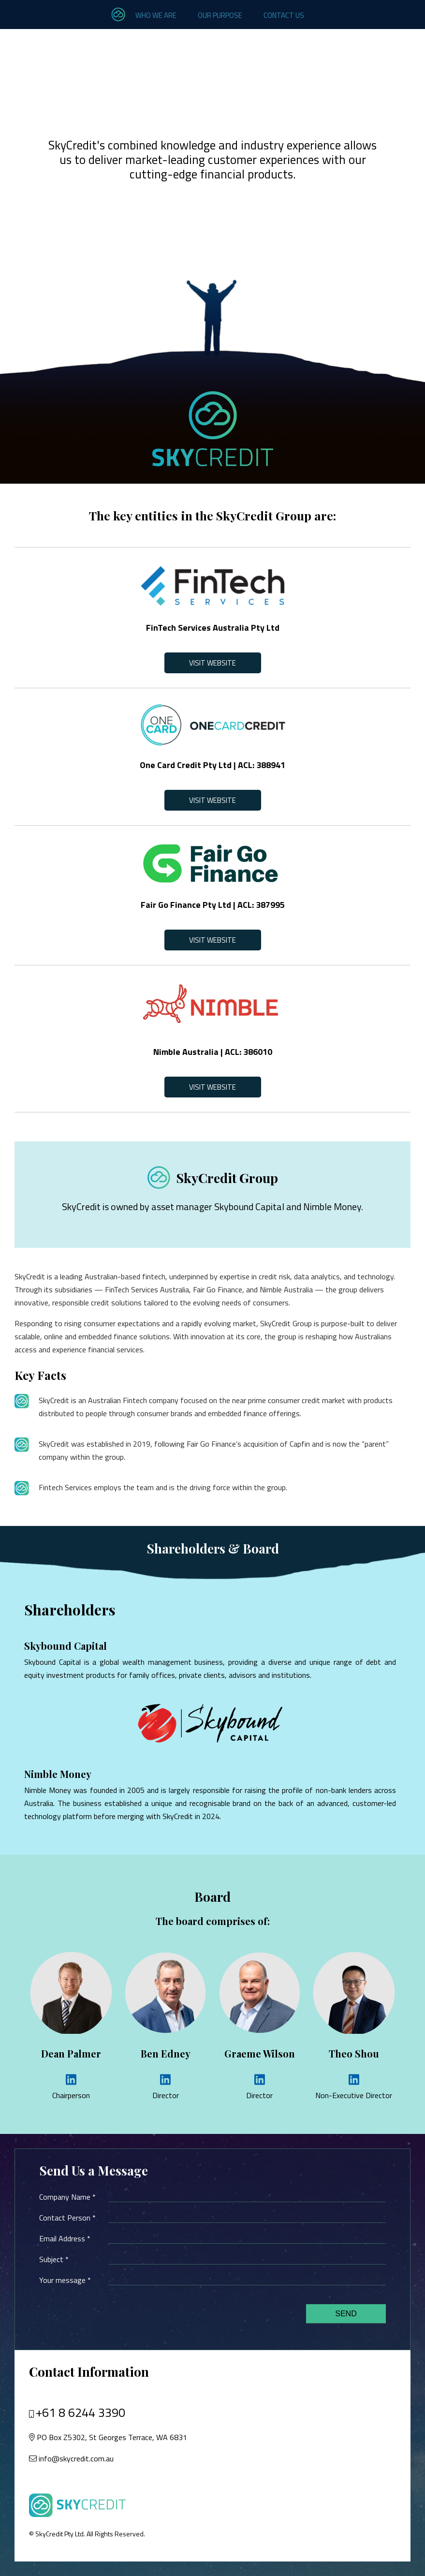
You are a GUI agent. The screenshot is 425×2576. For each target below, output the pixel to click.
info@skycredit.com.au (76, 2458)
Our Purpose (220, 15)
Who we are (155, 15)
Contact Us (284, 15)
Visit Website (212, 662)
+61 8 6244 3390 (80, 2412)
